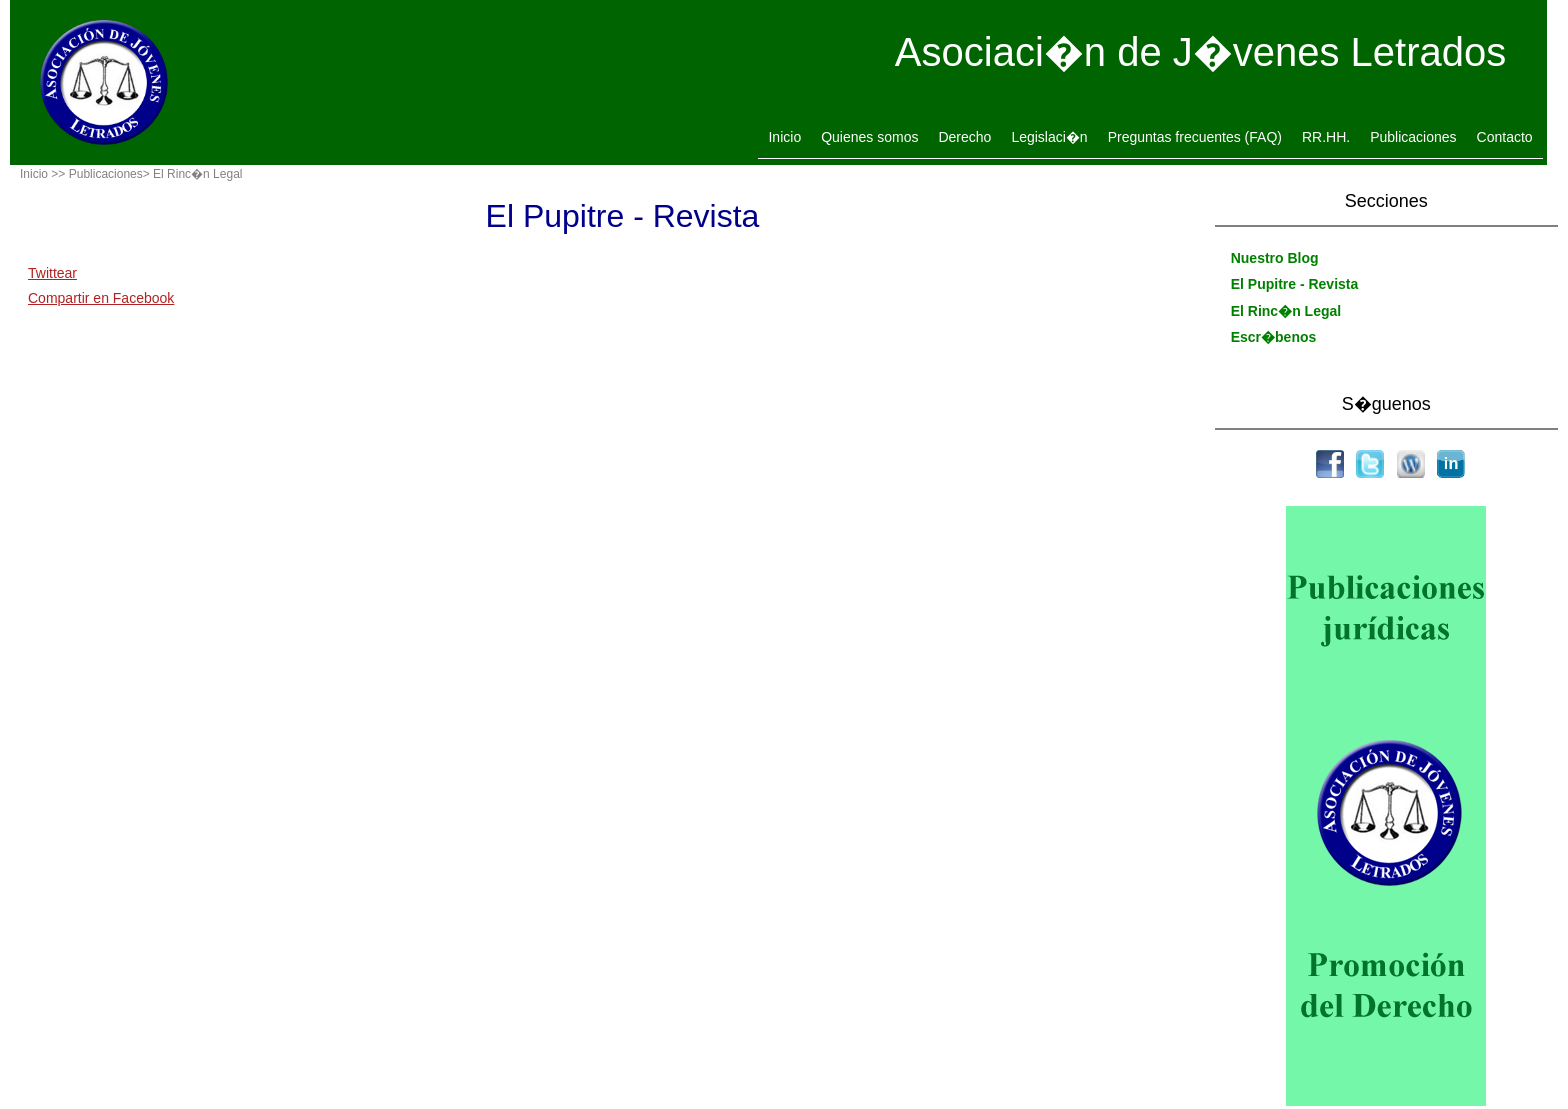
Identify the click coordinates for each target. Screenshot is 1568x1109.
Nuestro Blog (1275, 258)
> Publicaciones (100, 174)
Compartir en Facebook (101, 298)
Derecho (964, 137)
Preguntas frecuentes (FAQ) (1195, 137)
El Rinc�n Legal (1286, 311)
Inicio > (39, 174)
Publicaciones (1413, 137)
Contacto (1505, 137)
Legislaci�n (1049, 137)
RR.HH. (1326, 137)
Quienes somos (869, 137)
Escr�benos (1274, 337)
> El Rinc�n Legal (193, 174)
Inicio (784, 137)
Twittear (52, 273)
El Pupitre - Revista (1295, 284)
